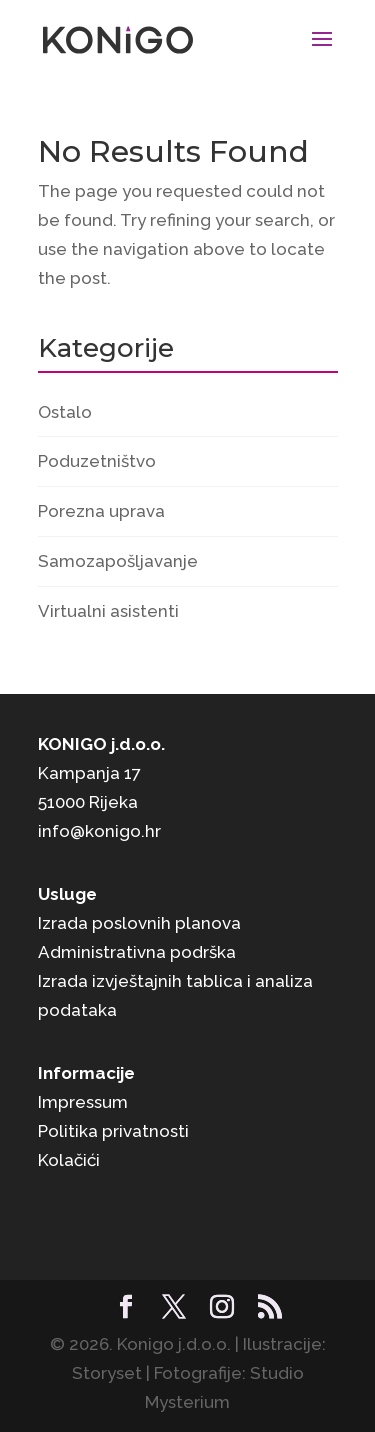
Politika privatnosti (113, 1131)
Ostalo (65, 412)
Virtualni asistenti (108, 611)
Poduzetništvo (97, 461)
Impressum (83, 1102)
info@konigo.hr (99, 831)
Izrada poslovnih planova (139, 923)
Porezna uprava (101, 511)
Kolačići (69, 1160)
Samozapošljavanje (118, 561)
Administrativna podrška (137, 952)
